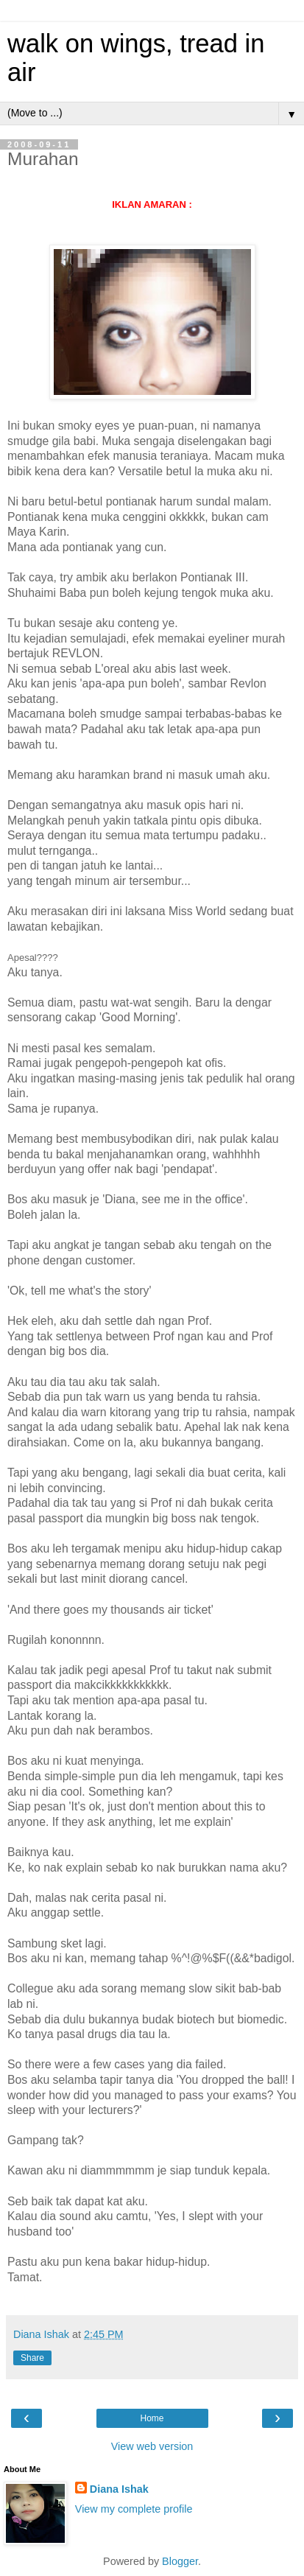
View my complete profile (134, 2509)
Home (151, 2418)
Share (32, 2358)
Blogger (180, 2561)
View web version (152, 2446)
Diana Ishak (119, 2489)
